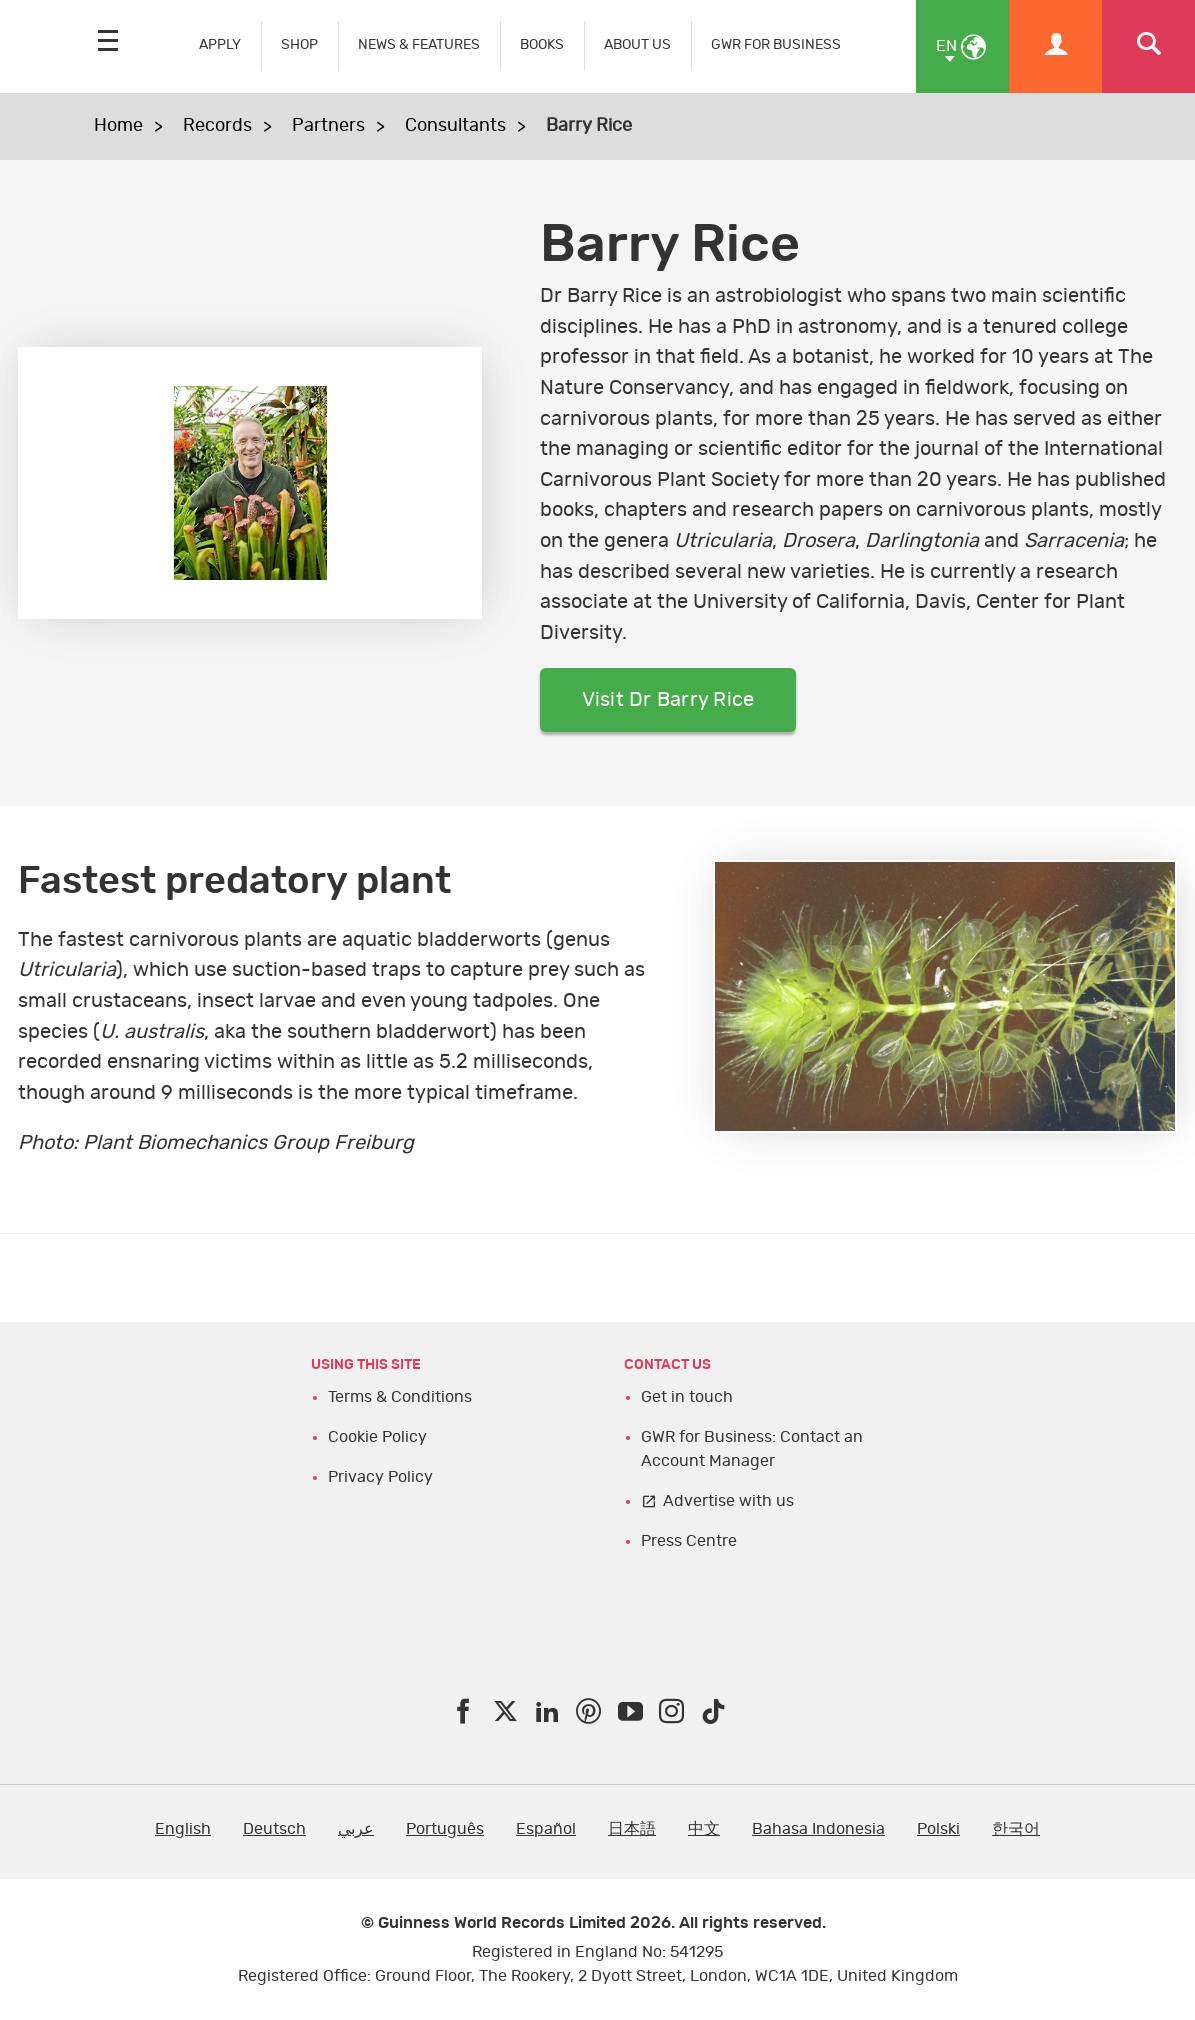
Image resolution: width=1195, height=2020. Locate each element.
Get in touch (687, 1397)
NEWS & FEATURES (419, 44)
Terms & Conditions (400, 1397)
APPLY (220, 44)
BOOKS (542, 44)
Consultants (455, 126)
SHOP (299, 44)
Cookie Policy (377, 1437)
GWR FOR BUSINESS (776, 44)
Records (217, 126)
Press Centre (689, 1541)
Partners (328, 126)
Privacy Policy (380, 1477)
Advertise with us (728, 1501)
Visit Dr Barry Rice (668, 700)
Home (118, 126)
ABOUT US (637, 44)
